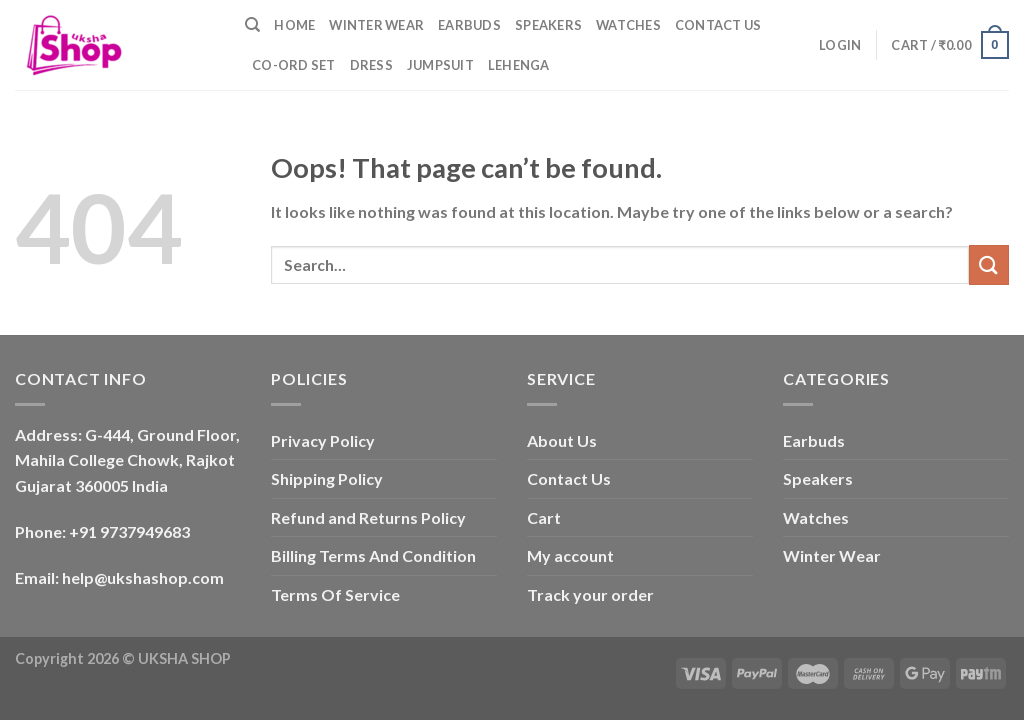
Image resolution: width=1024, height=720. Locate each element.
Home (294, 25)
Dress (371, 65)
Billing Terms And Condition (373, 555)
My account (570, 555)
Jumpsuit (440, 65)
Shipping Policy (327, 478)
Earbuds (469, 25)
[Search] (252, 25)
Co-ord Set (294, 65)
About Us (562, 440)
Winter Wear (376, 25)
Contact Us (718, 25)
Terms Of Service (335, 594)
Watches (628, 25)
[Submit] (989, 264)
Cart (544, 517)
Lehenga (519, 65)
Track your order (590, 594)
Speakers (548, 25)
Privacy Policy (323, 440)
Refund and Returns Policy (368, 517)
